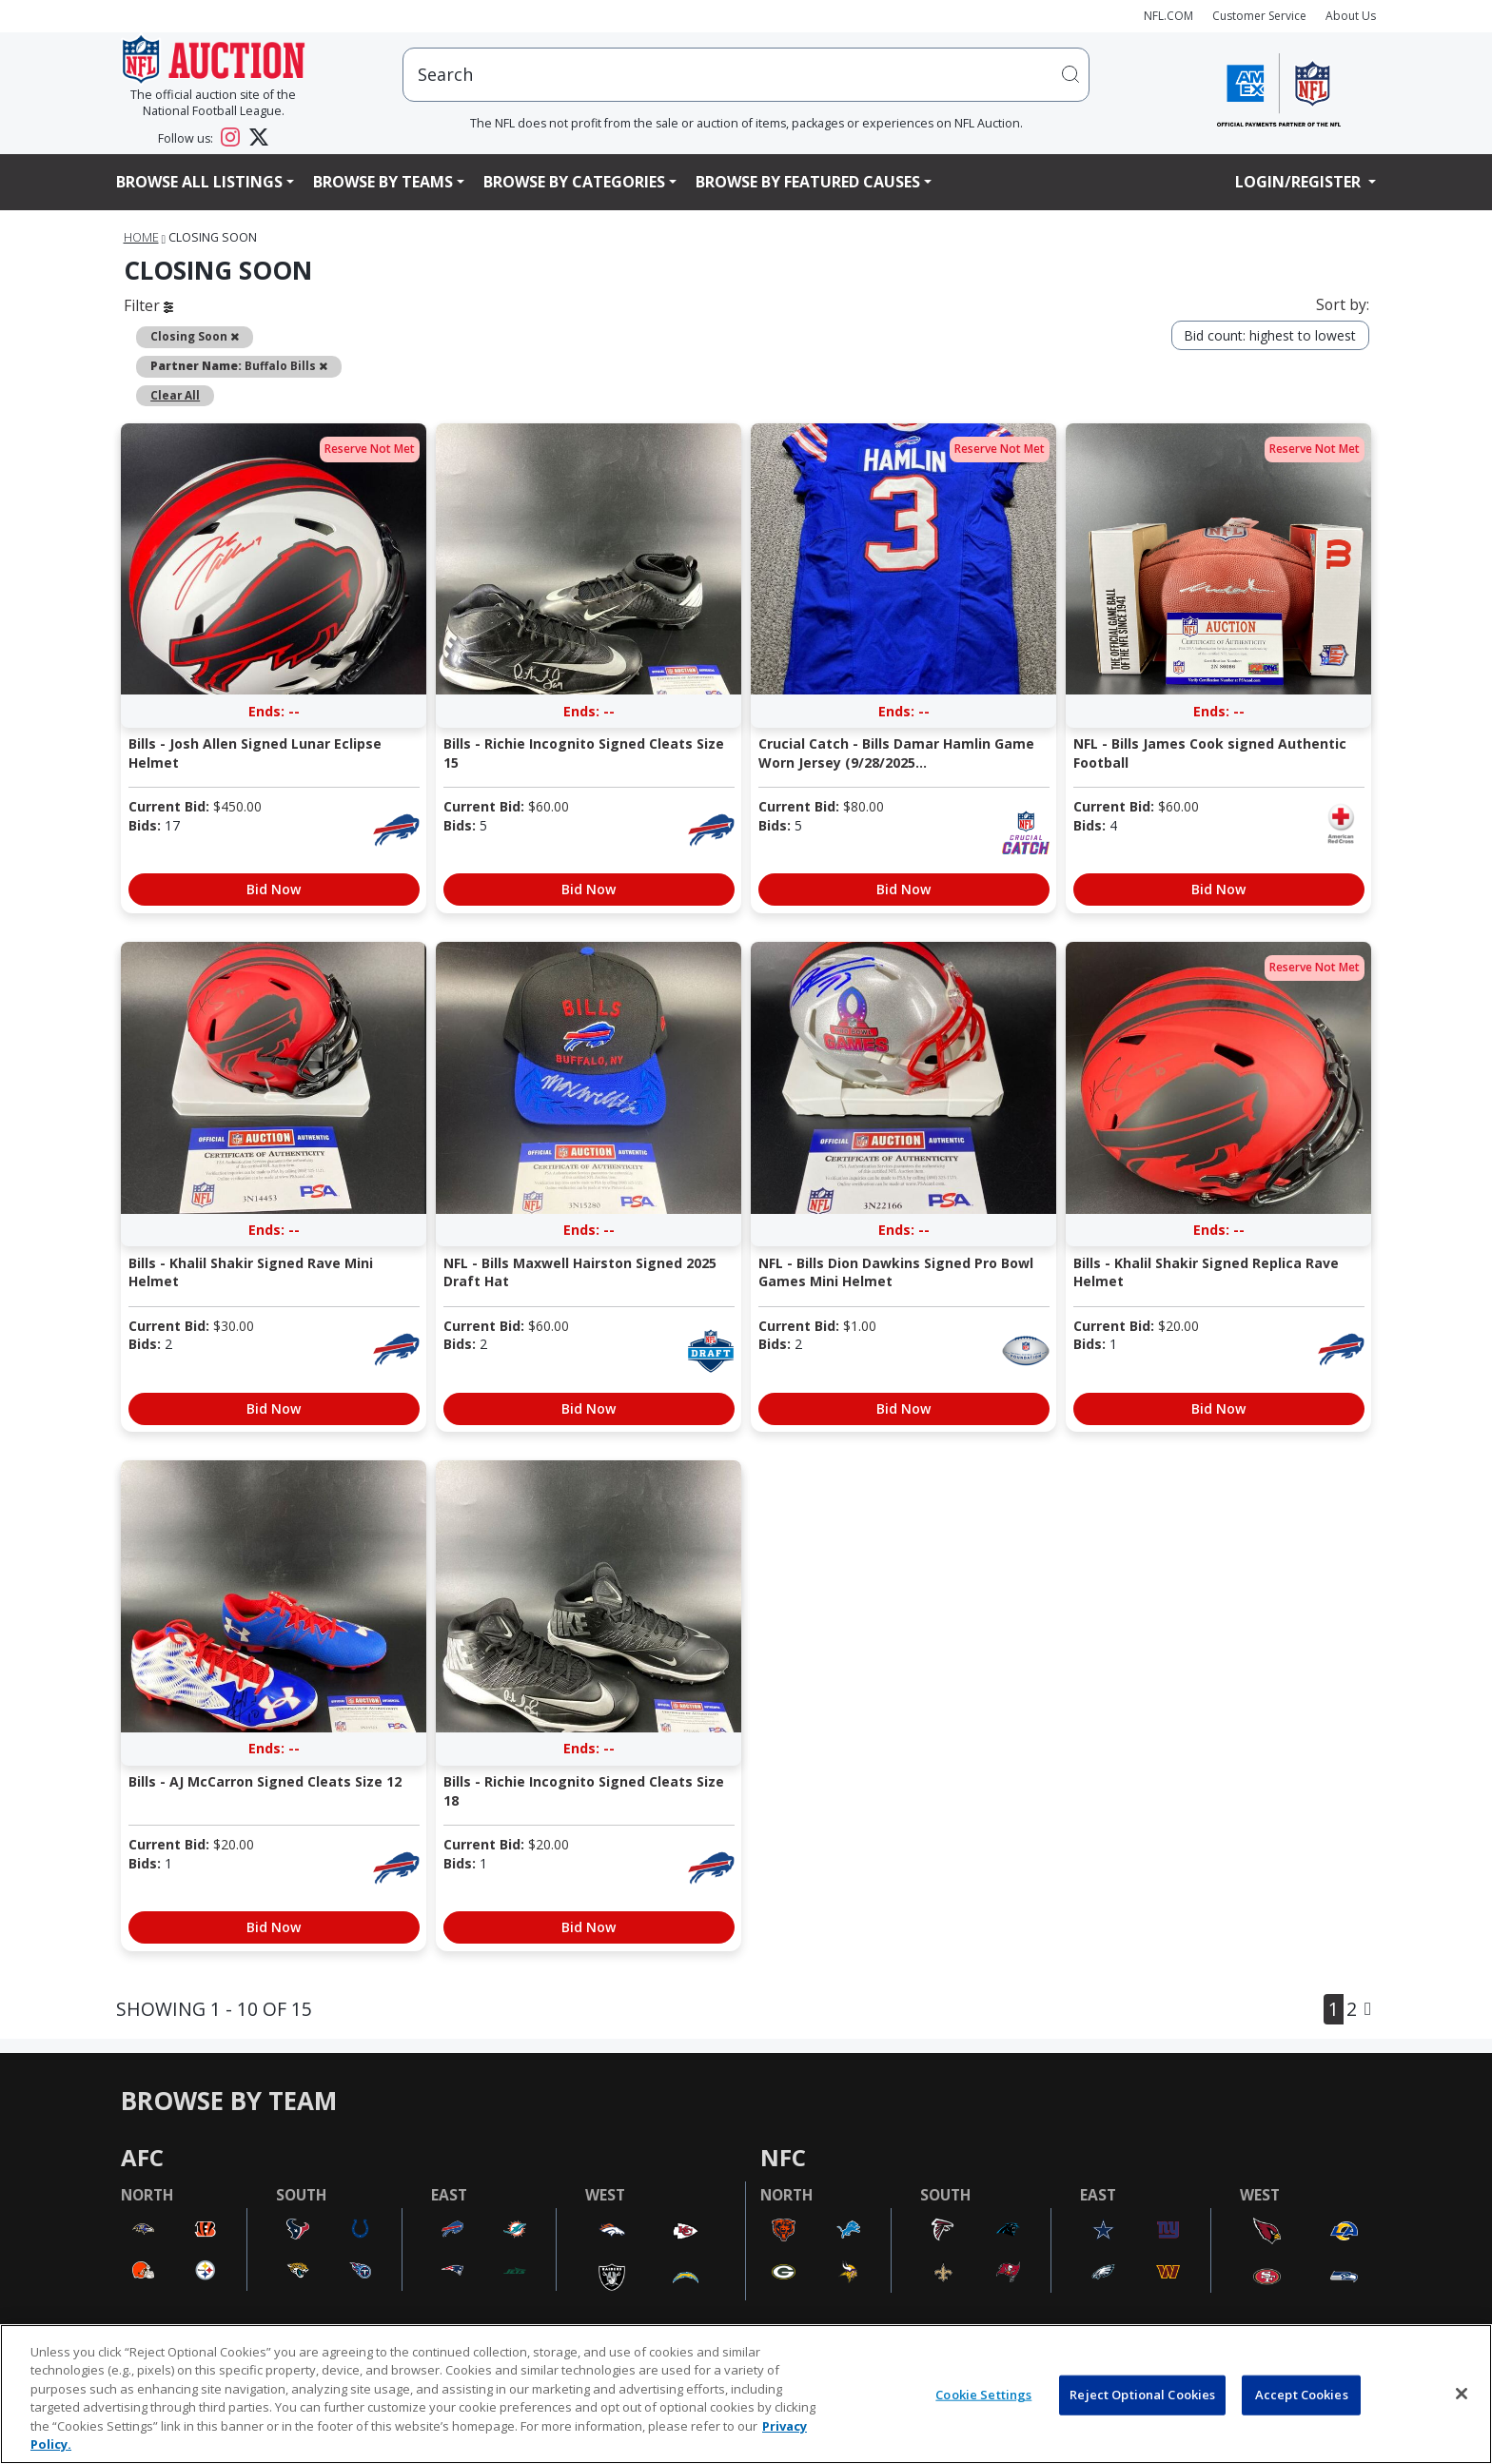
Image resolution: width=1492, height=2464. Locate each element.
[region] (746, 2394)
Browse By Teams (383, 181)
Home (141, 237)
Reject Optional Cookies (1142, 2394)
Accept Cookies (1301, 2394)
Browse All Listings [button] (199, 181)
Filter (148, 305)
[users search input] (746, 75)
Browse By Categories (574, 181)
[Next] (1368, 2008)
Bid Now (273, 889)
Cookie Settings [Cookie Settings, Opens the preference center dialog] (983, 2394)
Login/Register (1299, 181)
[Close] (1461, 2394)
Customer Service (1259, 16)
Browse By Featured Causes (808, 181)
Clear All (175, 394)
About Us (1350, 16)
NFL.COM (1168, 16)
